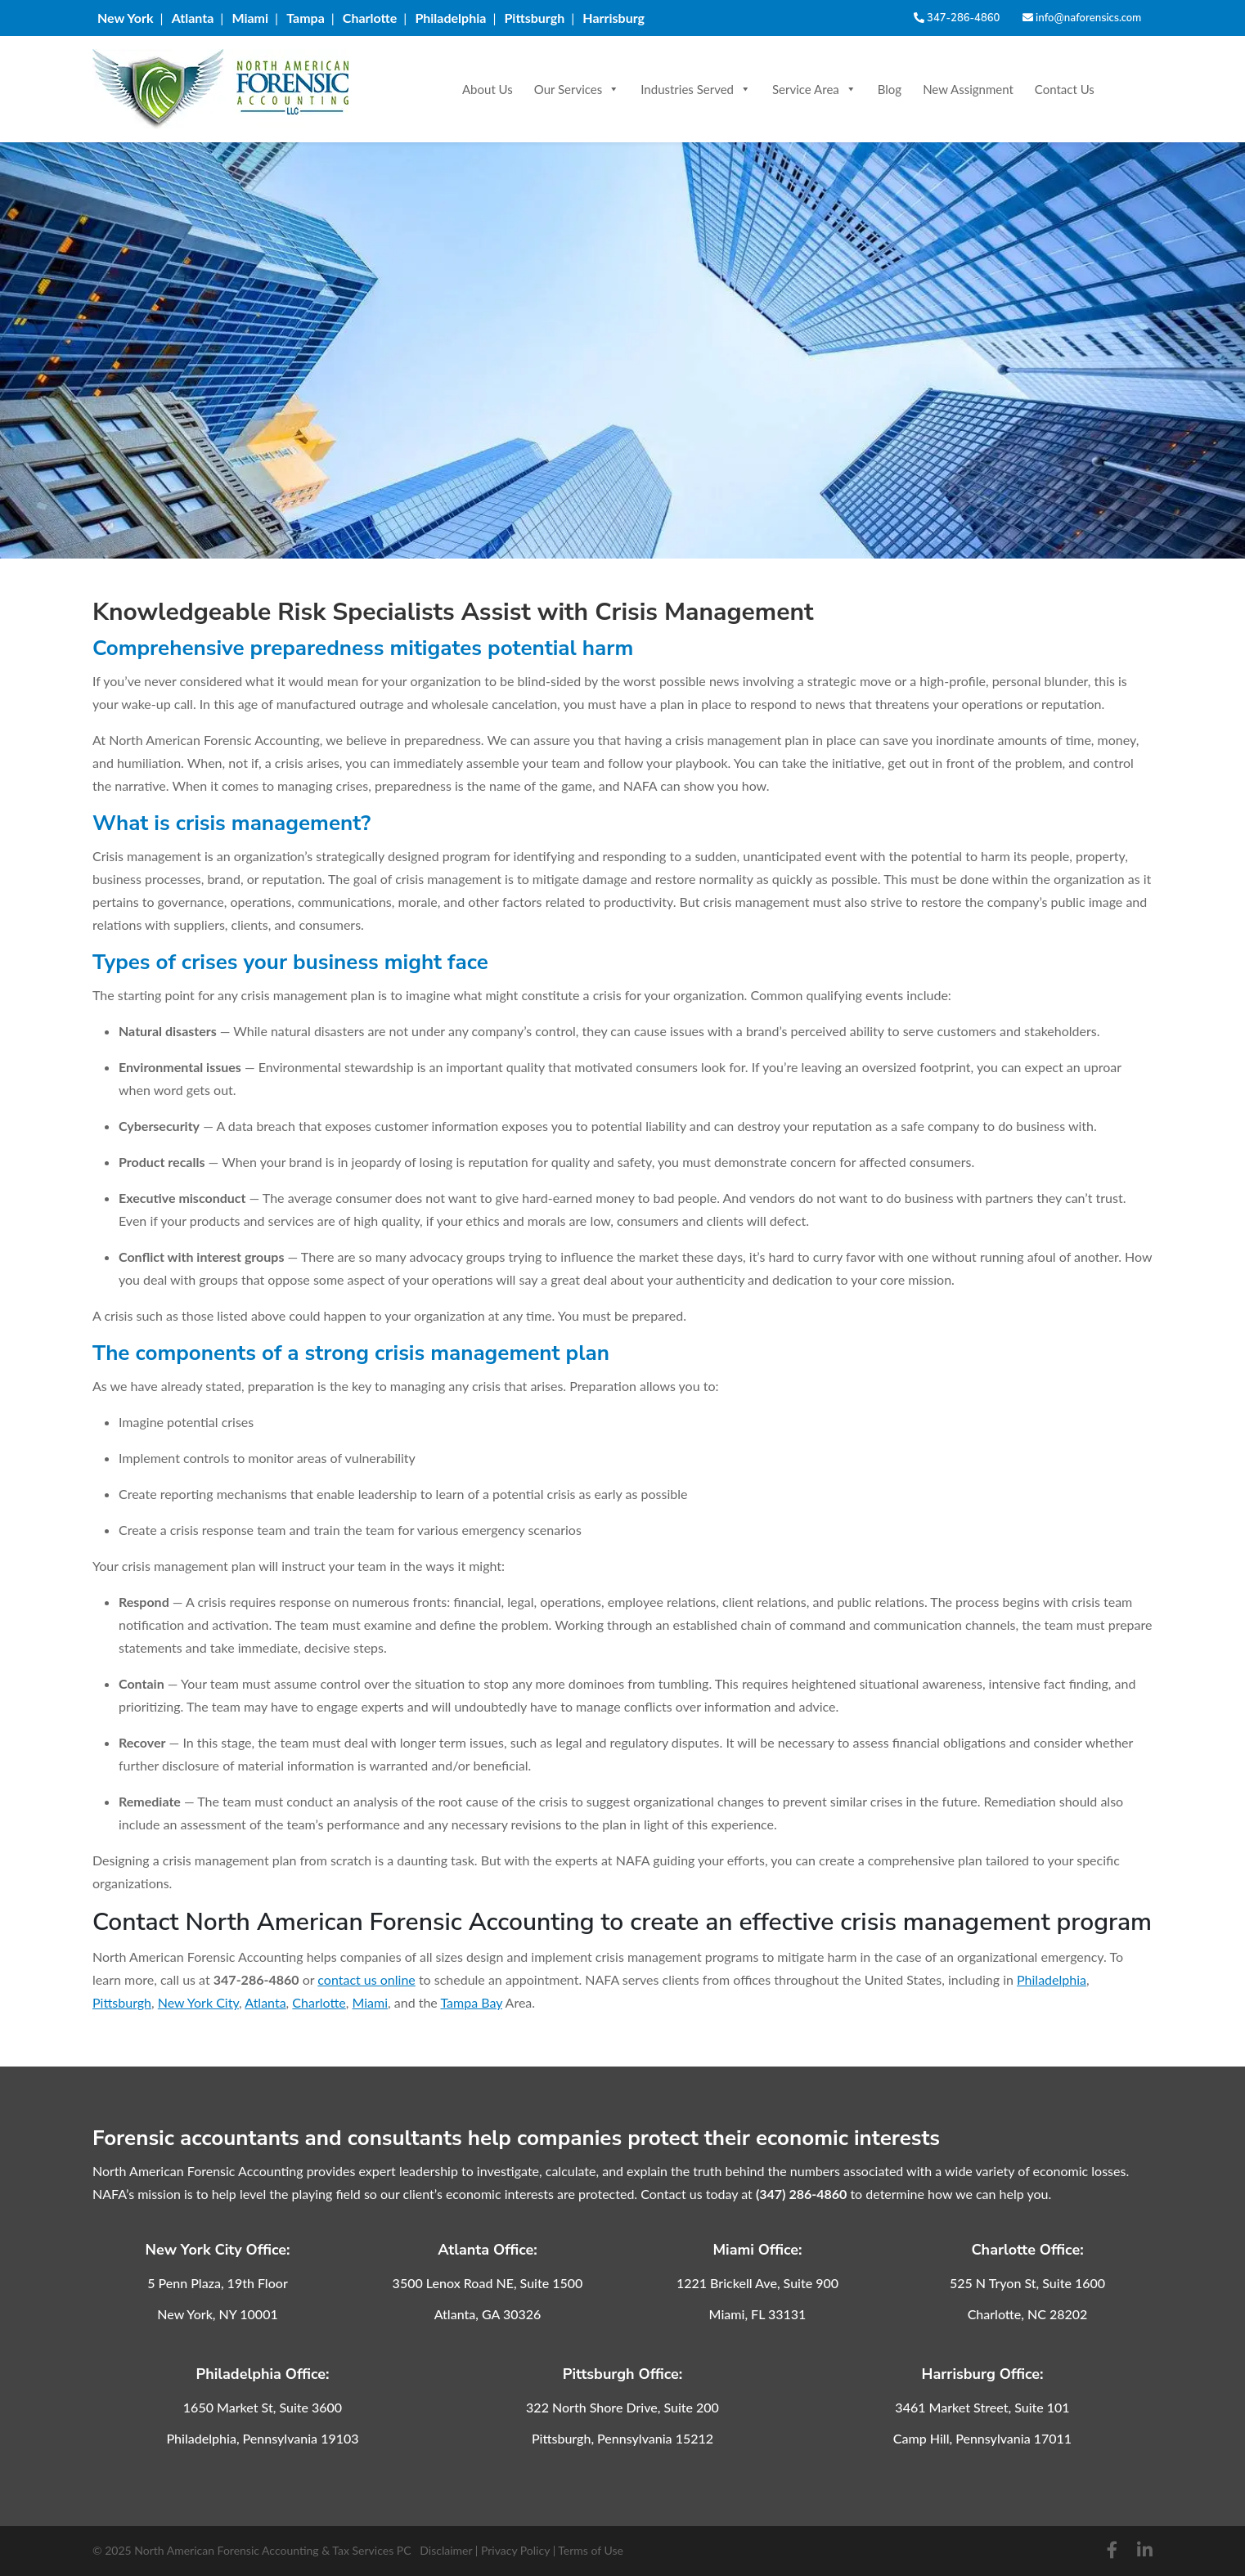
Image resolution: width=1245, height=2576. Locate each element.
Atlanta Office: (487, 2250)
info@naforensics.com (1082, 18)
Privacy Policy (515, 2550)
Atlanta (193, 17)
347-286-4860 (957, 18)
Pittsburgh (534, 17)
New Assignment (968, 89)
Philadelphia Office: (262, 2374)
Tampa (305, 17)
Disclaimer (446, 2550)
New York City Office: (218, 2250)
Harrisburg (613, 17)
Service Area (814, 89)
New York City (198, 2002)
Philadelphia (450, 17)
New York (125, 17)
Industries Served (695, 89)
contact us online (366, 1979)
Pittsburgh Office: (623, 2374)
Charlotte (370, 17)
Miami (249, 17)
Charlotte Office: (1027, 2250)
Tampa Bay (471, 2002)
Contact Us (1064, 89)
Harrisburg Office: (983, 2374)
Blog (889, 89)
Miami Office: (757, 2250)
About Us (487, 89)
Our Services (577, 89)
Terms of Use (590, 2550)
